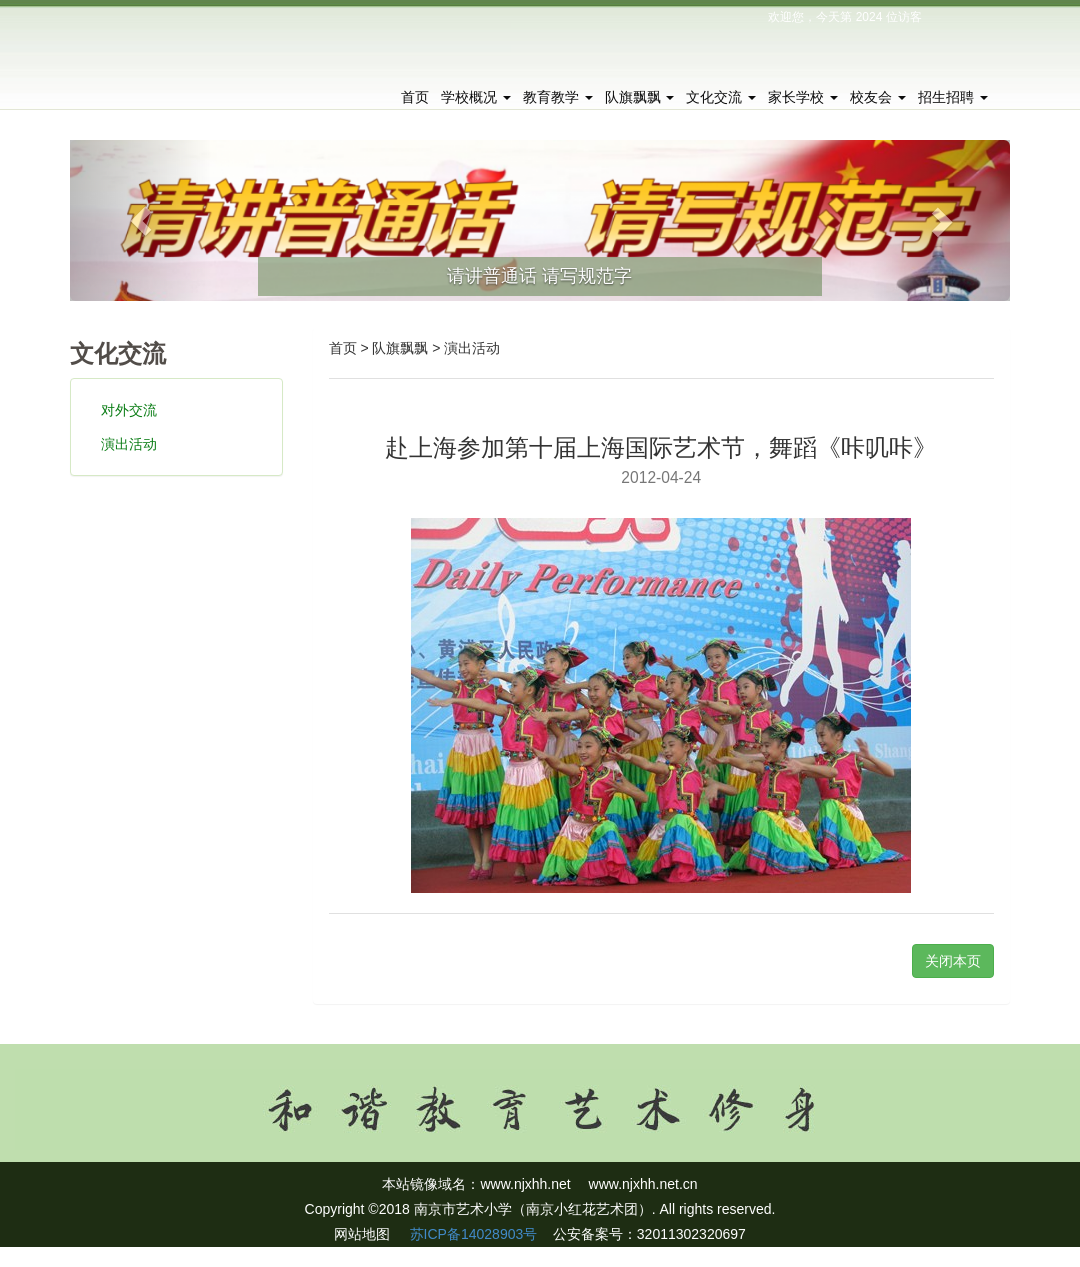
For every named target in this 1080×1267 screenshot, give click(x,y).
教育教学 (558, 97)
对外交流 (129, 410)
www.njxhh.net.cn (643, 1184)
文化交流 (721, 97)
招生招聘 (953, 97)
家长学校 (803, 97)
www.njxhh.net (525, 1184)
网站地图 (362, 1234)
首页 (415, 97)
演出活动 (129, 444)
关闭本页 (953, 961)
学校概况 (476, 97)
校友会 (878, 97)
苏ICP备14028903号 (472, 1234)
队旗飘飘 (640, 97)
